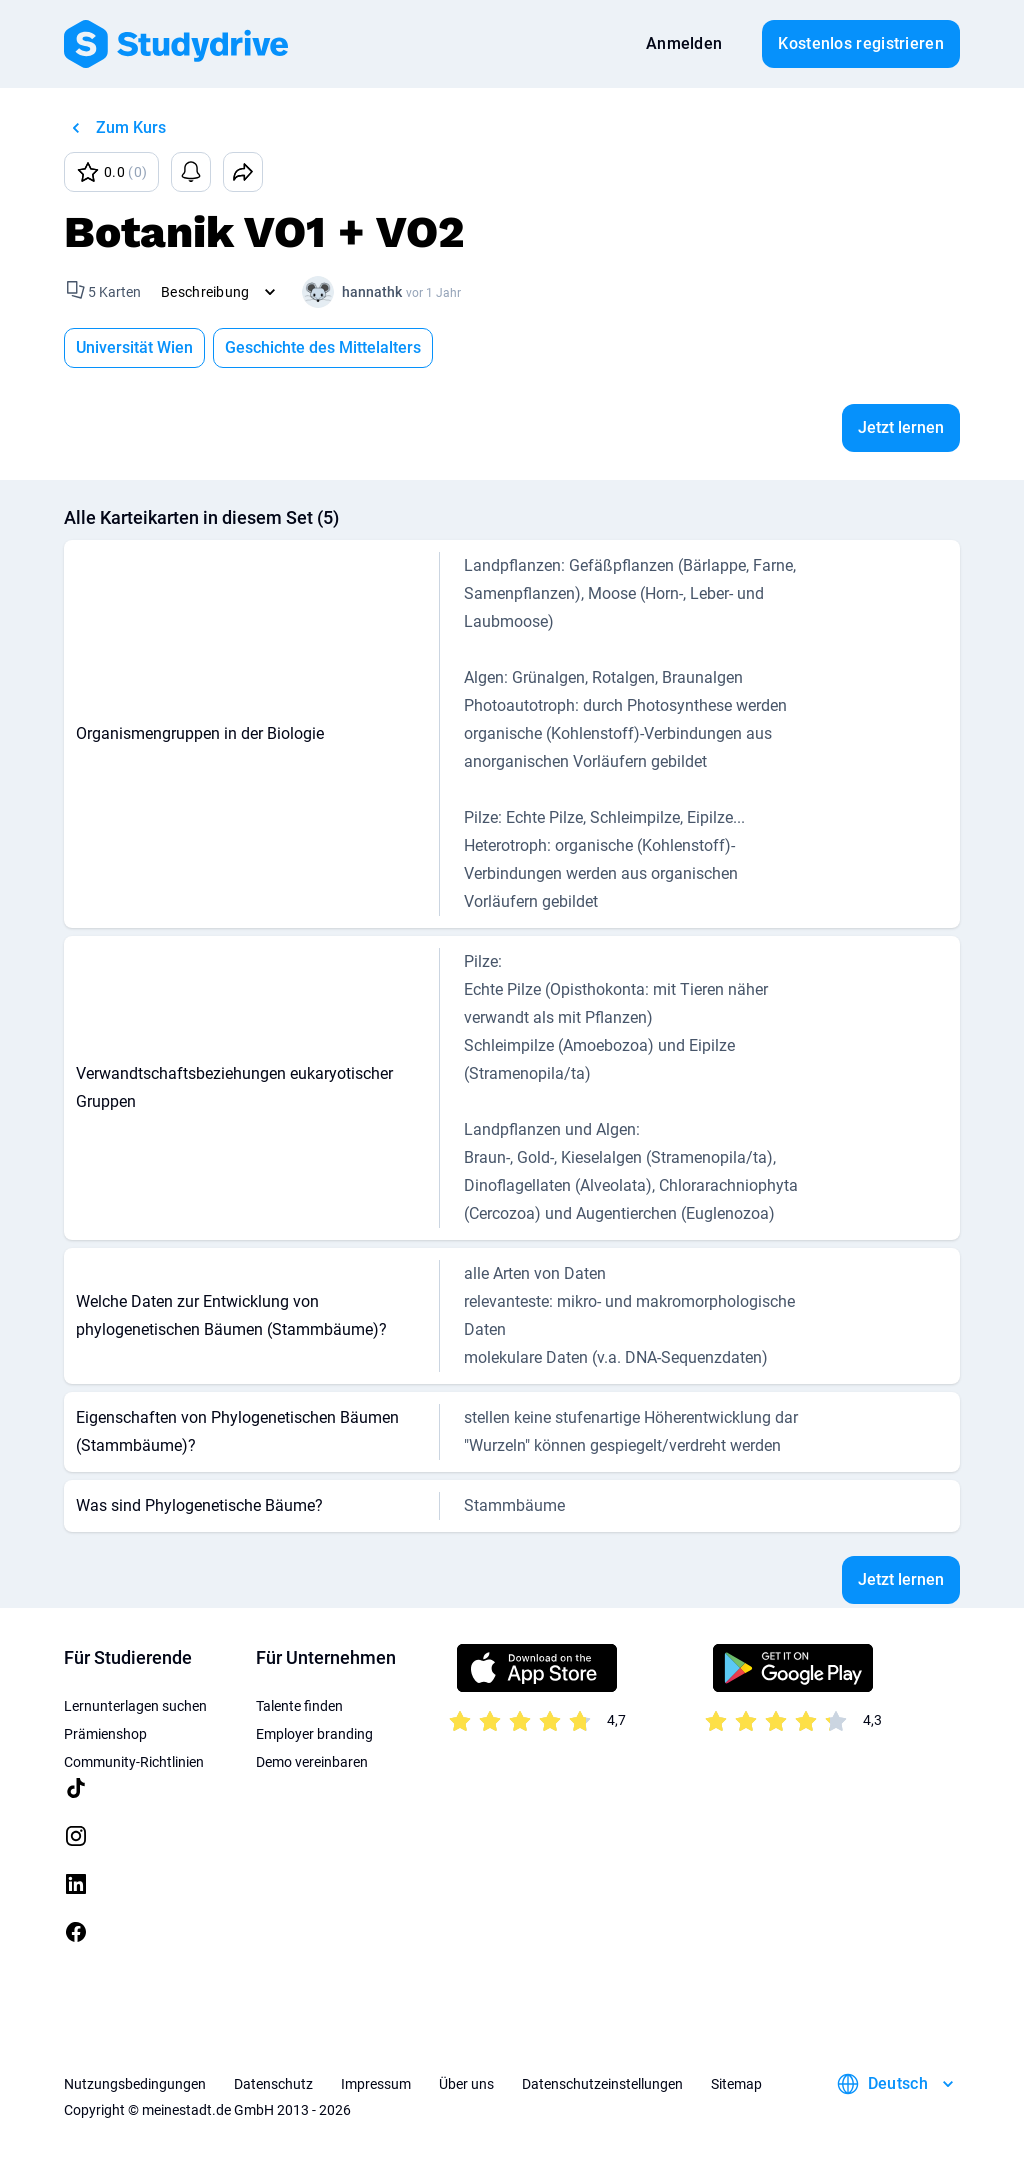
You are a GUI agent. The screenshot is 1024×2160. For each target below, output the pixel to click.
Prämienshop (105, 1734)
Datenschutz (273, 2084)
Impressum (376, 2084)
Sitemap (736, 2084)
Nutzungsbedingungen (135, 2084)
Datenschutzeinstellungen (602, 2084)
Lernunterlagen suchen (135, 1706)
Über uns (466, 2084)
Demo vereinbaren (312, 1762)
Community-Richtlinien (134, 1762)
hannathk (372, 292)
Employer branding (314, 1734)
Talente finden (299, 1706)
